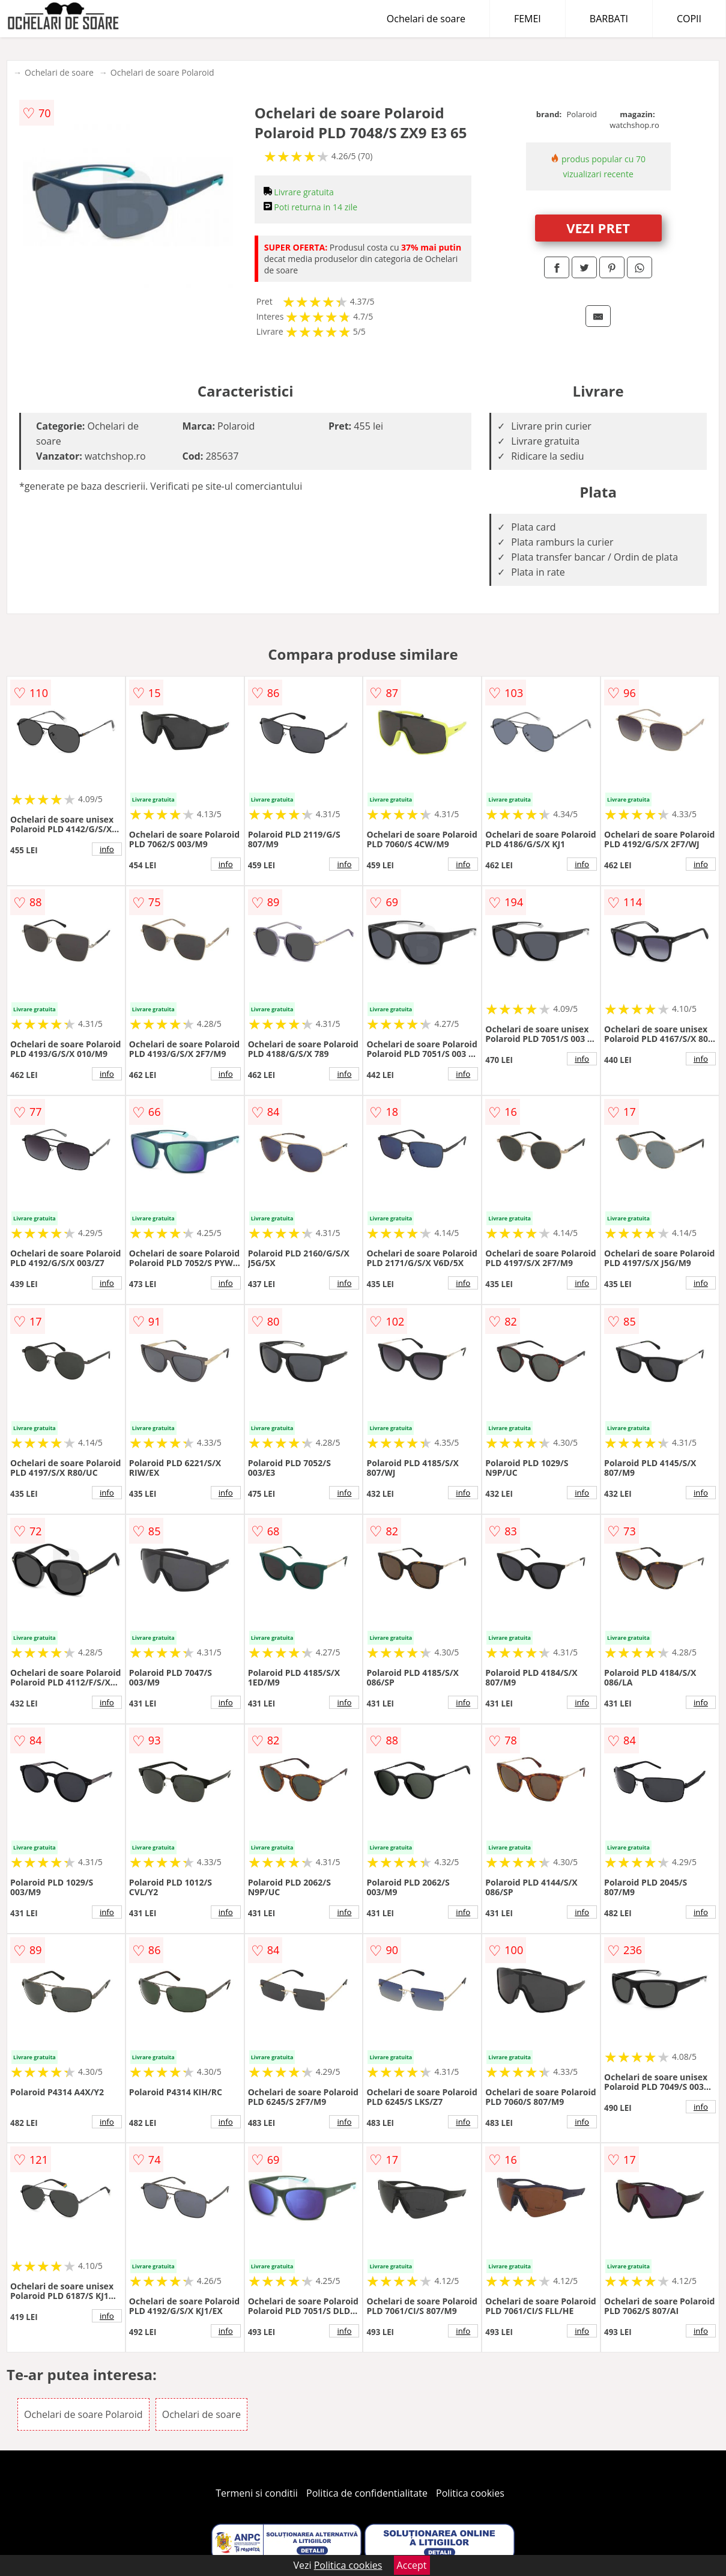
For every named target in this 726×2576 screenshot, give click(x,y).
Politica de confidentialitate (367, 2493)
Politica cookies (470, 2493)
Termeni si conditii (257, 2493)
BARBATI (609, 18)
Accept (412, 2565)
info (107, 849)
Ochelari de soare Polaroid (162, 72)
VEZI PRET (598, 228)
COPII (689, 18)
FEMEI (527, 18)
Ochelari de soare (426, 18)
